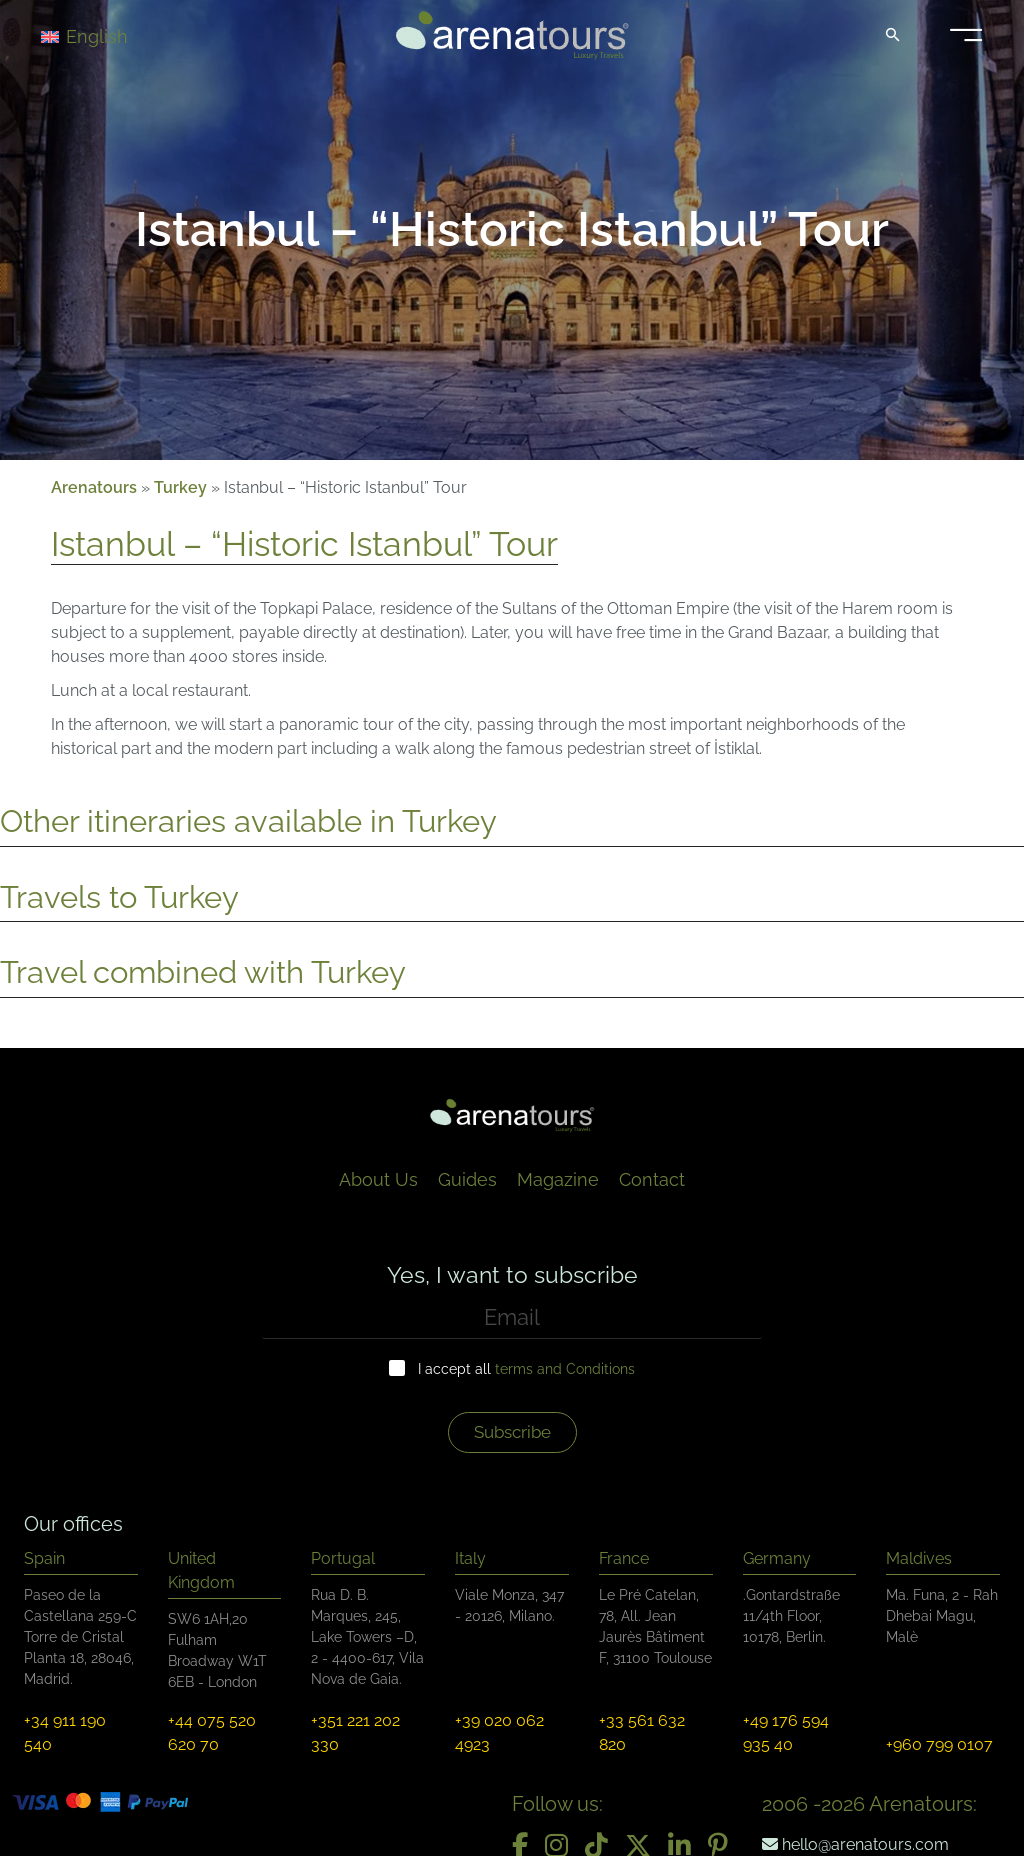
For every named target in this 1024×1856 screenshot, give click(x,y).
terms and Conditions (565, 1369)
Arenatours (94, 487)
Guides (467, 1179)
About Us (378, 1179)
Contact (652, 1179)
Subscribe (512, 1432)
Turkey (180, 487)
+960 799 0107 (939, 1744)
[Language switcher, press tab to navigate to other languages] (112, 35)
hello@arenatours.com (855, 1844)
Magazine (558, 1179)
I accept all (526, 1369)
